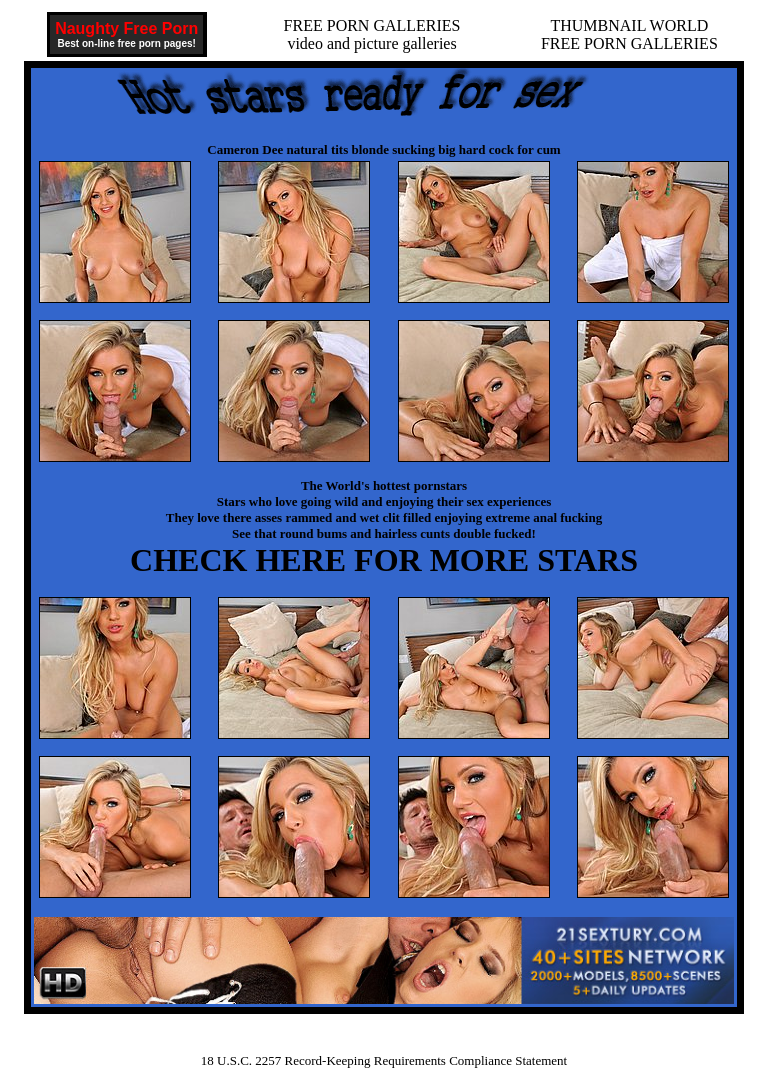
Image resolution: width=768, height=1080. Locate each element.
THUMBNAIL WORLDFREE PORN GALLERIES (629, 34)
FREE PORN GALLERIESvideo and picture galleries (372, 34)
